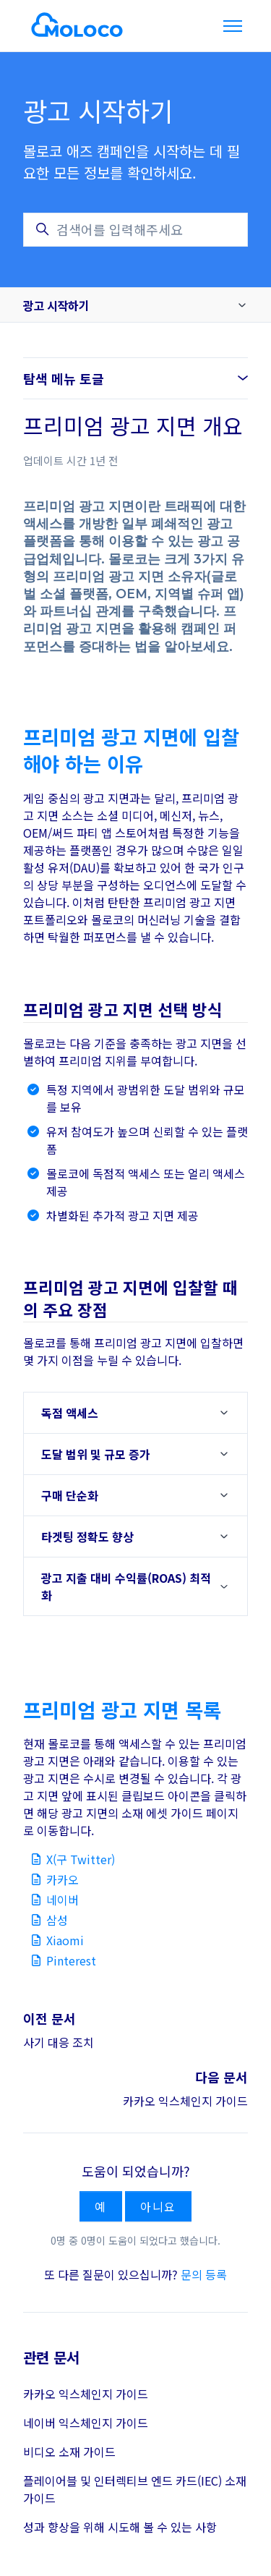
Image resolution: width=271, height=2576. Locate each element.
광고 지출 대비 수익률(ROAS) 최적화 (126, 1586)
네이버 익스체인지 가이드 (85, 2422)
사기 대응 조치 (58, 2042)
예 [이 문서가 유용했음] (101, 2206)
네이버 (62, 1899)
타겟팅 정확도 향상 (87, 1536)
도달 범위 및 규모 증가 (95, 1454)
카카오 (62, 1879)
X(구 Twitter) (80, 1859)
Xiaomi (65, 1940)
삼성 (57, 1920)
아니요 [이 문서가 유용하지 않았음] (158, 2206)
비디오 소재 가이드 (69, 2451)
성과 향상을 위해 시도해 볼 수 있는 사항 (120, 2526)
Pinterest (71, 1960)
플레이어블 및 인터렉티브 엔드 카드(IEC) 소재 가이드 (134, 2489)
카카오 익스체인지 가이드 (185, 2100)
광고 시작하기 (56, 305)
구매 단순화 (69, 1495)
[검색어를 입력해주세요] (135, 230)
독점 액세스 (69, 1412)
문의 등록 (204, 2274)
